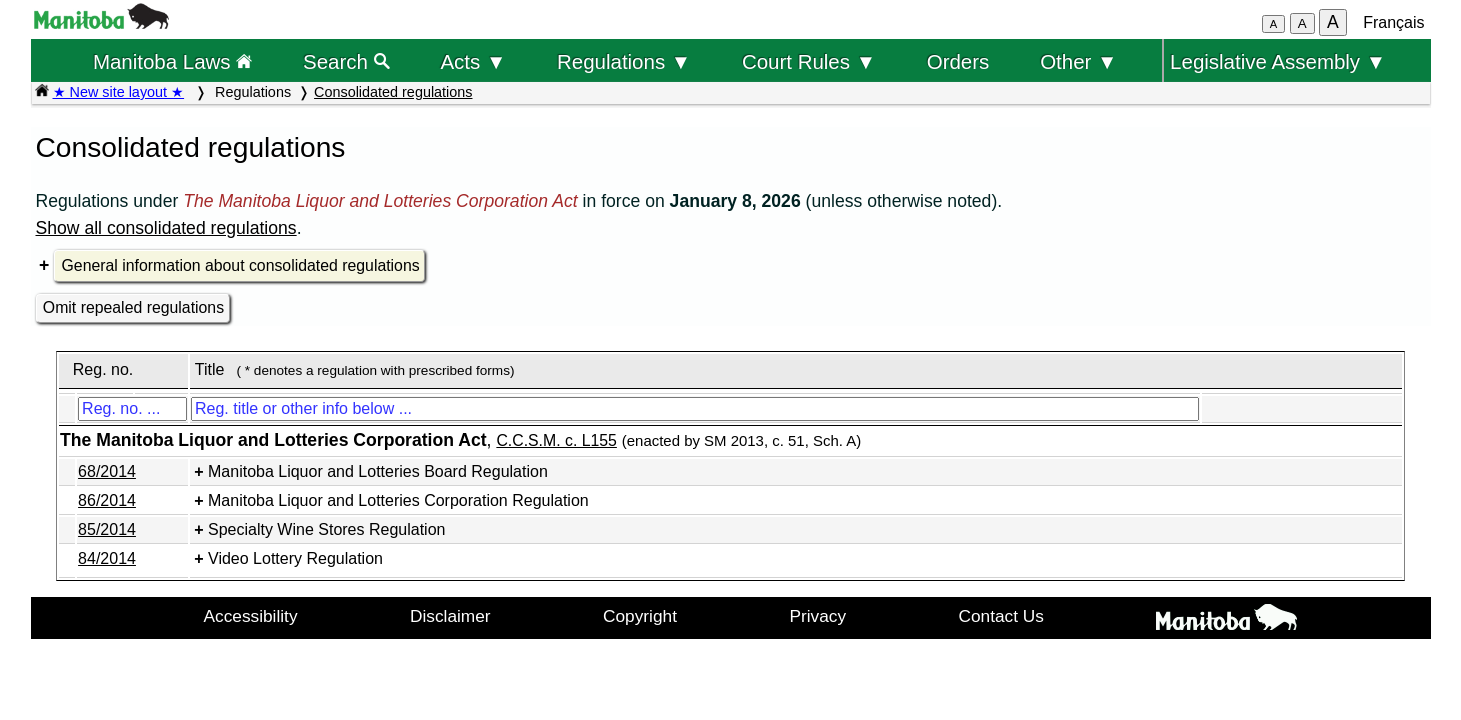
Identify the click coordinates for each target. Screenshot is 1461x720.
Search (346, 61)
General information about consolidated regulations (241, 265)
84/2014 (107, 558)
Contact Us (1001, 616)
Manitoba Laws (172, 61)
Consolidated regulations (393, 92)
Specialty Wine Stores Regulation (326, 529)
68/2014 (107, 471)
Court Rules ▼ (809, 61)
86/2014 (107, 500)
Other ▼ (1078, 61)
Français (1393, 22)
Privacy (817, 616)
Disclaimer (450, 616)
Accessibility (251, 616)
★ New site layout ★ (119, 92)
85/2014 (107, 529)
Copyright (640, 616)
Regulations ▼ (624, 61)
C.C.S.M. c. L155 (556, 440)
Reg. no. (103, 369)
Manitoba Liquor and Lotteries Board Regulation (378, 471)
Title (210, 369)
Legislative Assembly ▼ (1278, 61)
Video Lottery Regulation (295, 558)
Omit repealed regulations (133, 307)
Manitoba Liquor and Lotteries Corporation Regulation (398, 500)
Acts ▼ (473, 61)
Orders (958, 61)
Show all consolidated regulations (166, 228)
